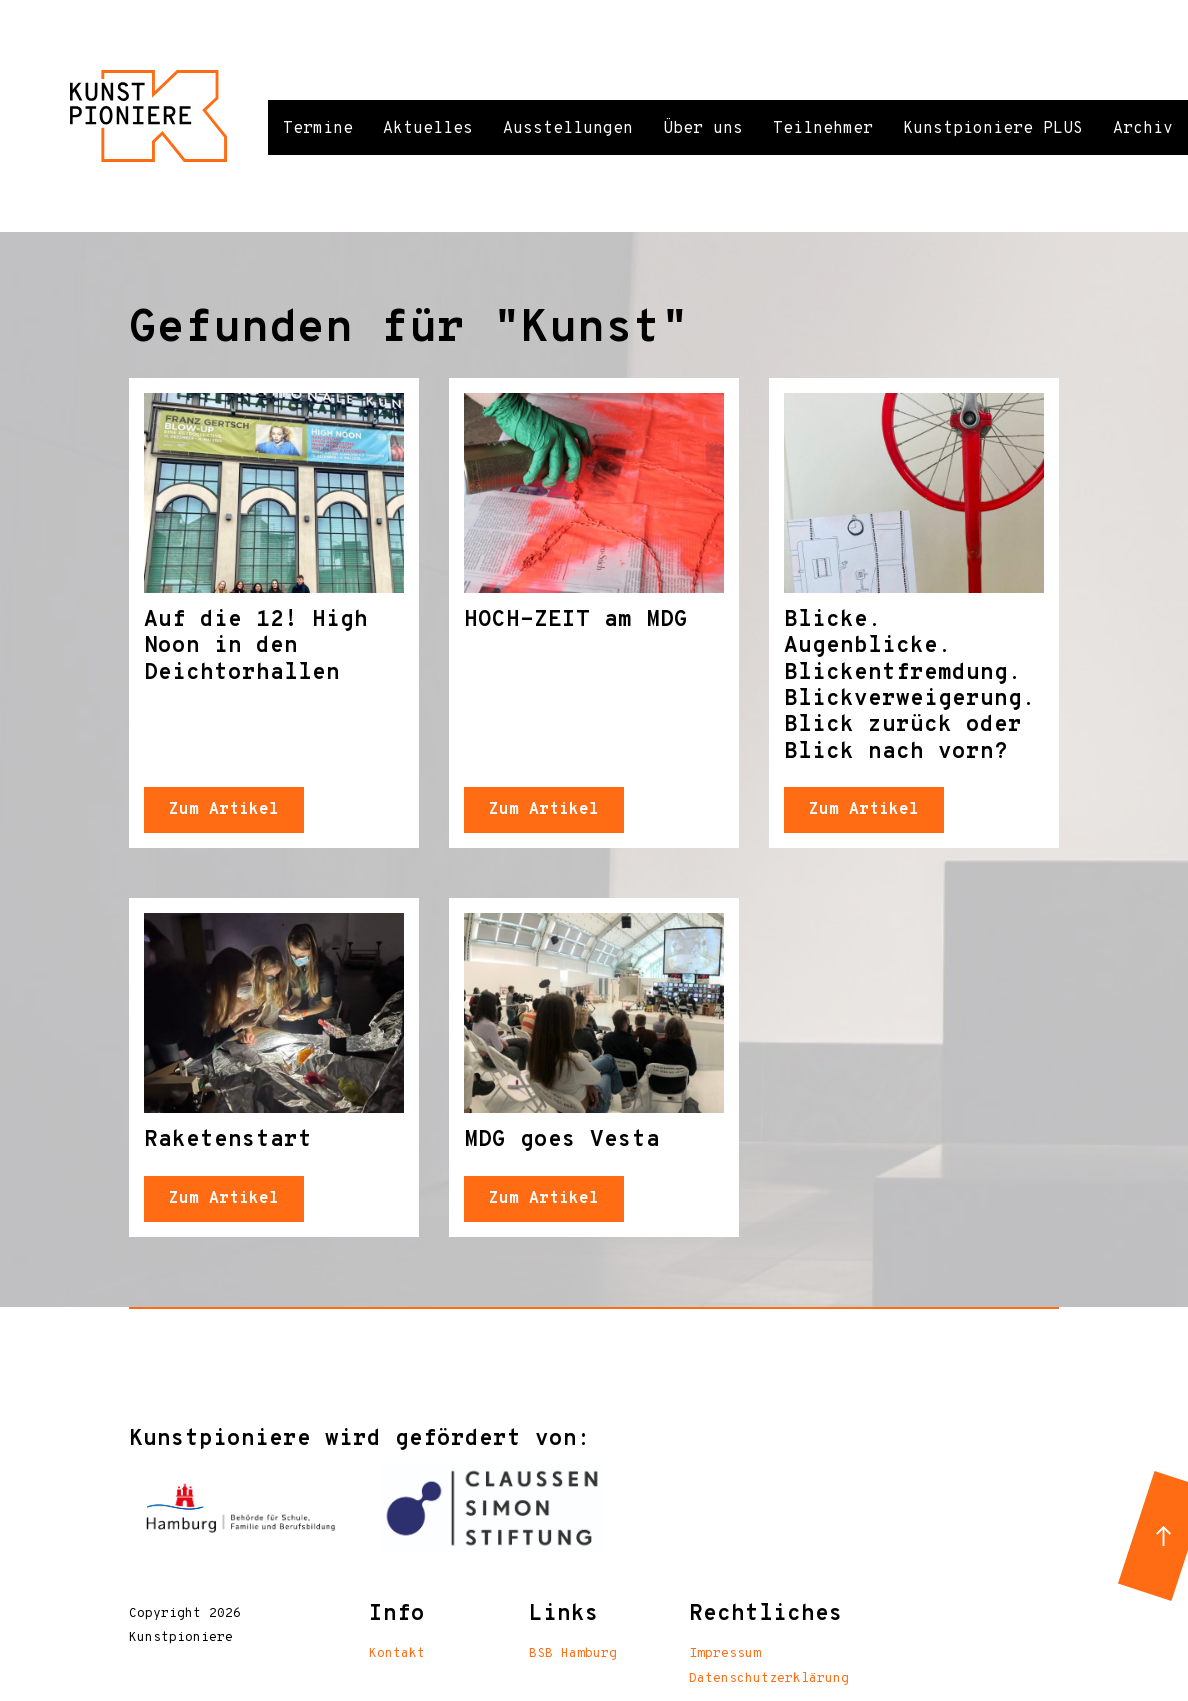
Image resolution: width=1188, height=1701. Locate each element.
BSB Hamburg (573, 1654)
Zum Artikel (224, 810)
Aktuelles (428, 129)
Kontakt (397, 1654)
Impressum (725, 1654)
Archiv (1143, 129)
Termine (318, 129)
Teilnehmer (823, 129)
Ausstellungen (568, 129)
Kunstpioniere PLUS (993, 129)
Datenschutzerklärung (769, 1679)
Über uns (703, 129)
